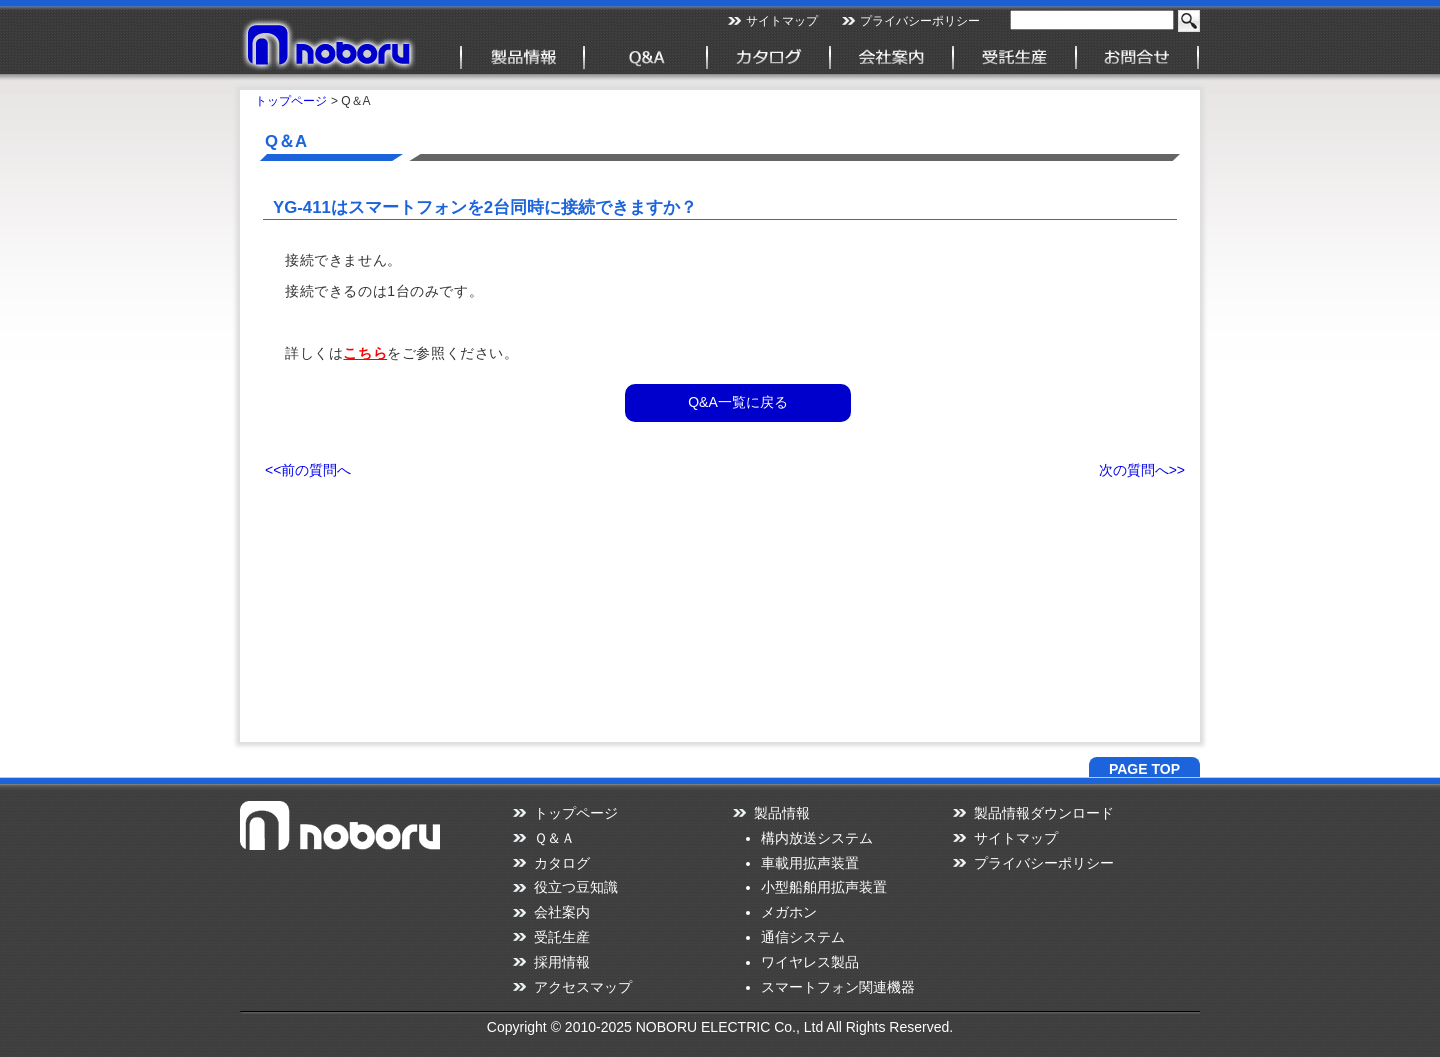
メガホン (789, 912)
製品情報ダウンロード (1044, 813)
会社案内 (562, 912)
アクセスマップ (583, 987)
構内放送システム (817, 838)
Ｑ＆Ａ (554, 838)
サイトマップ (782, 21)
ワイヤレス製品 (810, 962)
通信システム (803, 937)
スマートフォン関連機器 (838, 987)
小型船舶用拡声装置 (824, 887)
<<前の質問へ (308, 470)
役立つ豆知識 (576, 887)
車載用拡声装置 (810, 863)
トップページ (291, 101)
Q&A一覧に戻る (738, 402)
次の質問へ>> (1142, 470)
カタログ (562, 863)
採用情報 (562, 962)
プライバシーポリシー (920, 21)
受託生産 (562, 937)
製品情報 (782, 813)
